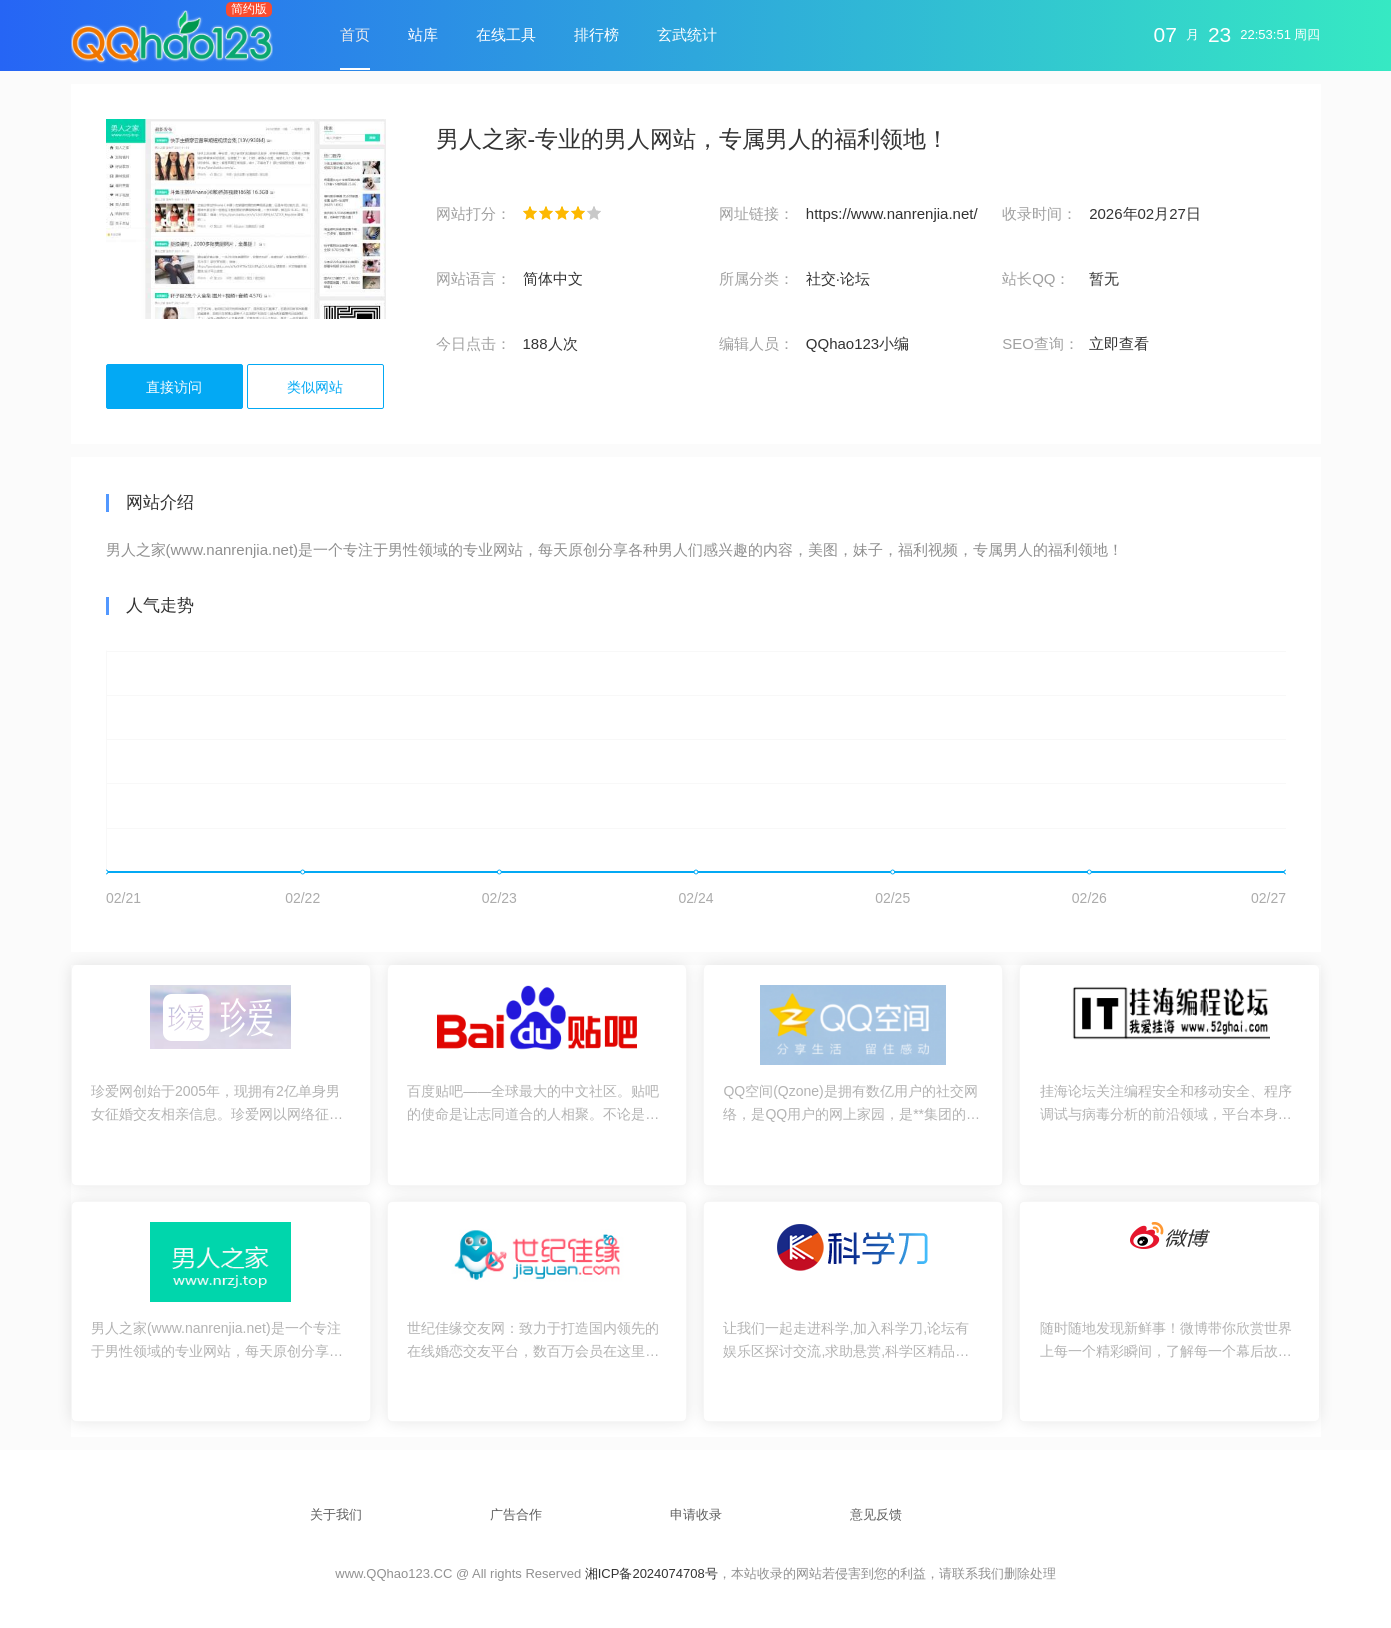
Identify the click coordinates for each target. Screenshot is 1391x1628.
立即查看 (1119, 343)
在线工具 (506, 34)
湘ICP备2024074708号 (651, 1573)
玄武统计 (687, 34)
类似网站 (315, 387)
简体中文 (553, 278)
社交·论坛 (838, 278)
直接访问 (174, 387)
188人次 (550, 343)
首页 (355, 34)
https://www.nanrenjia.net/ (892, 213)
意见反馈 (876, 1514)
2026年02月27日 (1145, 213)
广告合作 (516, 1514)
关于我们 (336, 1514)
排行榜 (596, 34)
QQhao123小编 (857, 343)
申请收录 (696, 1514)
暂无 (1104, 278)
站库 (423, 34)
